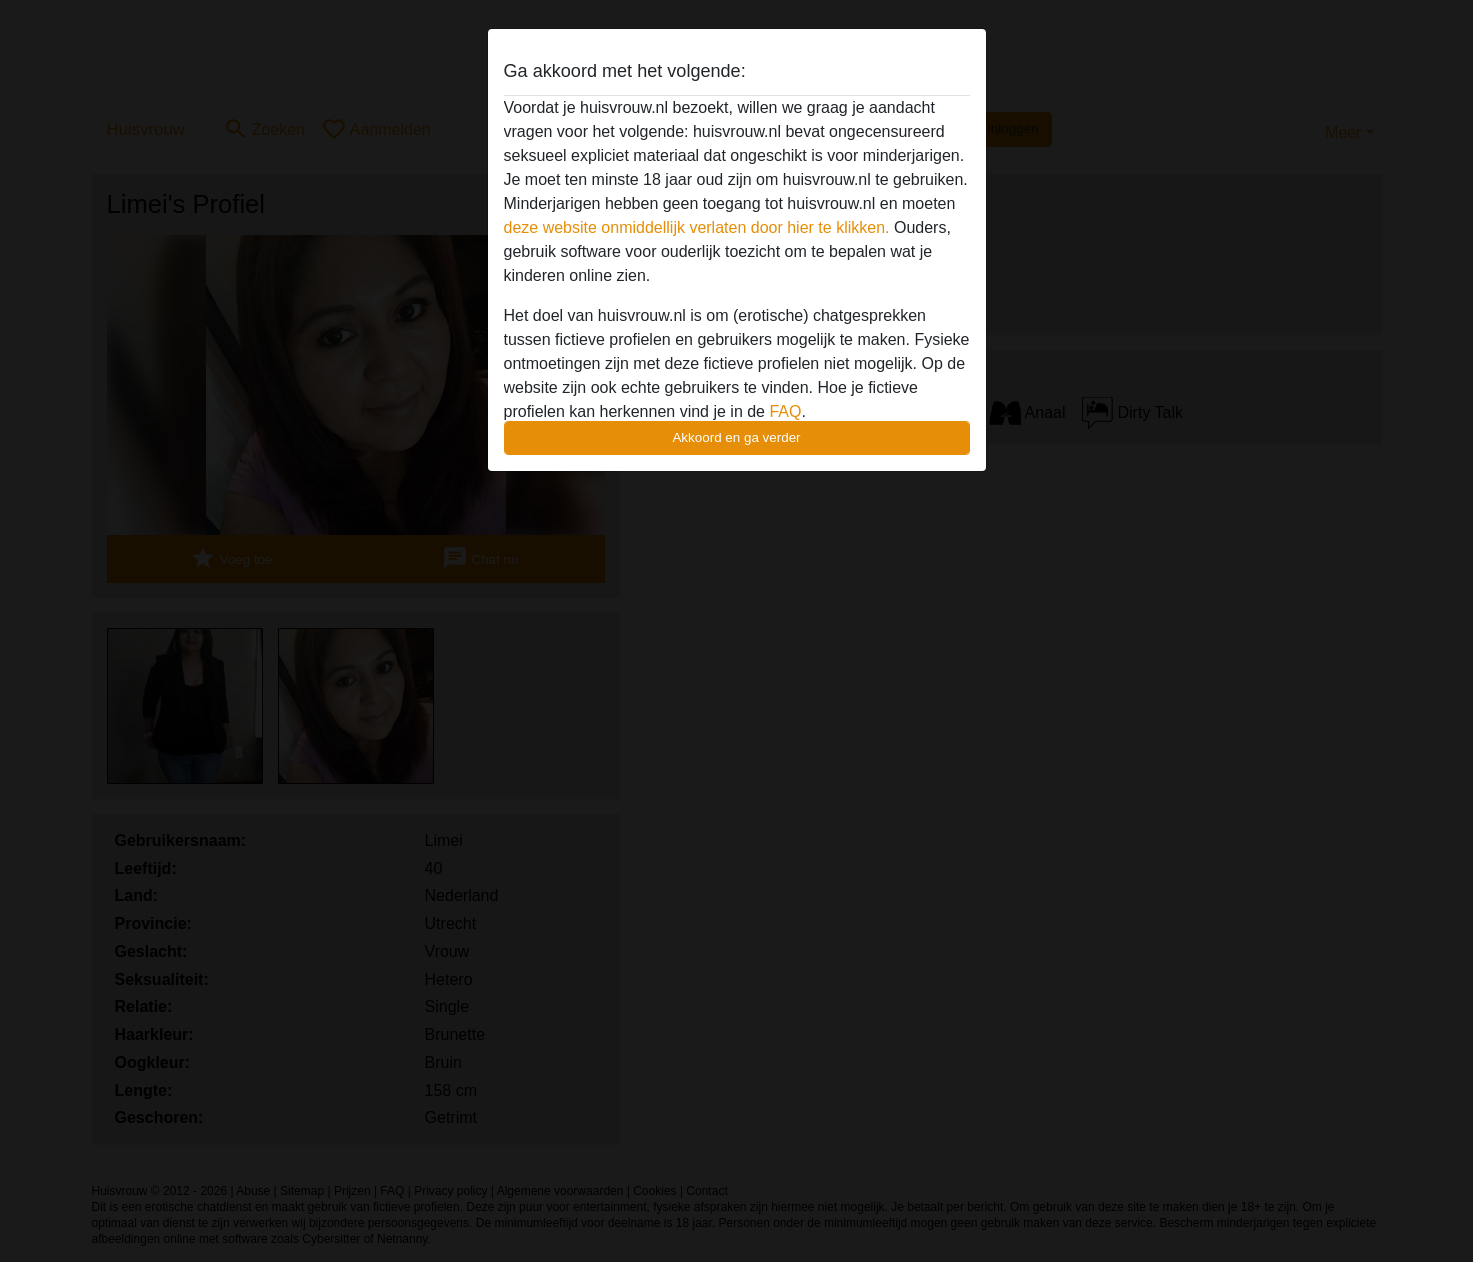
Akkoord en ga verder (736, 437)
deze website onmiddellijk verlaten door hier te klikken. (697, 227)
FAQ (785, 411)
